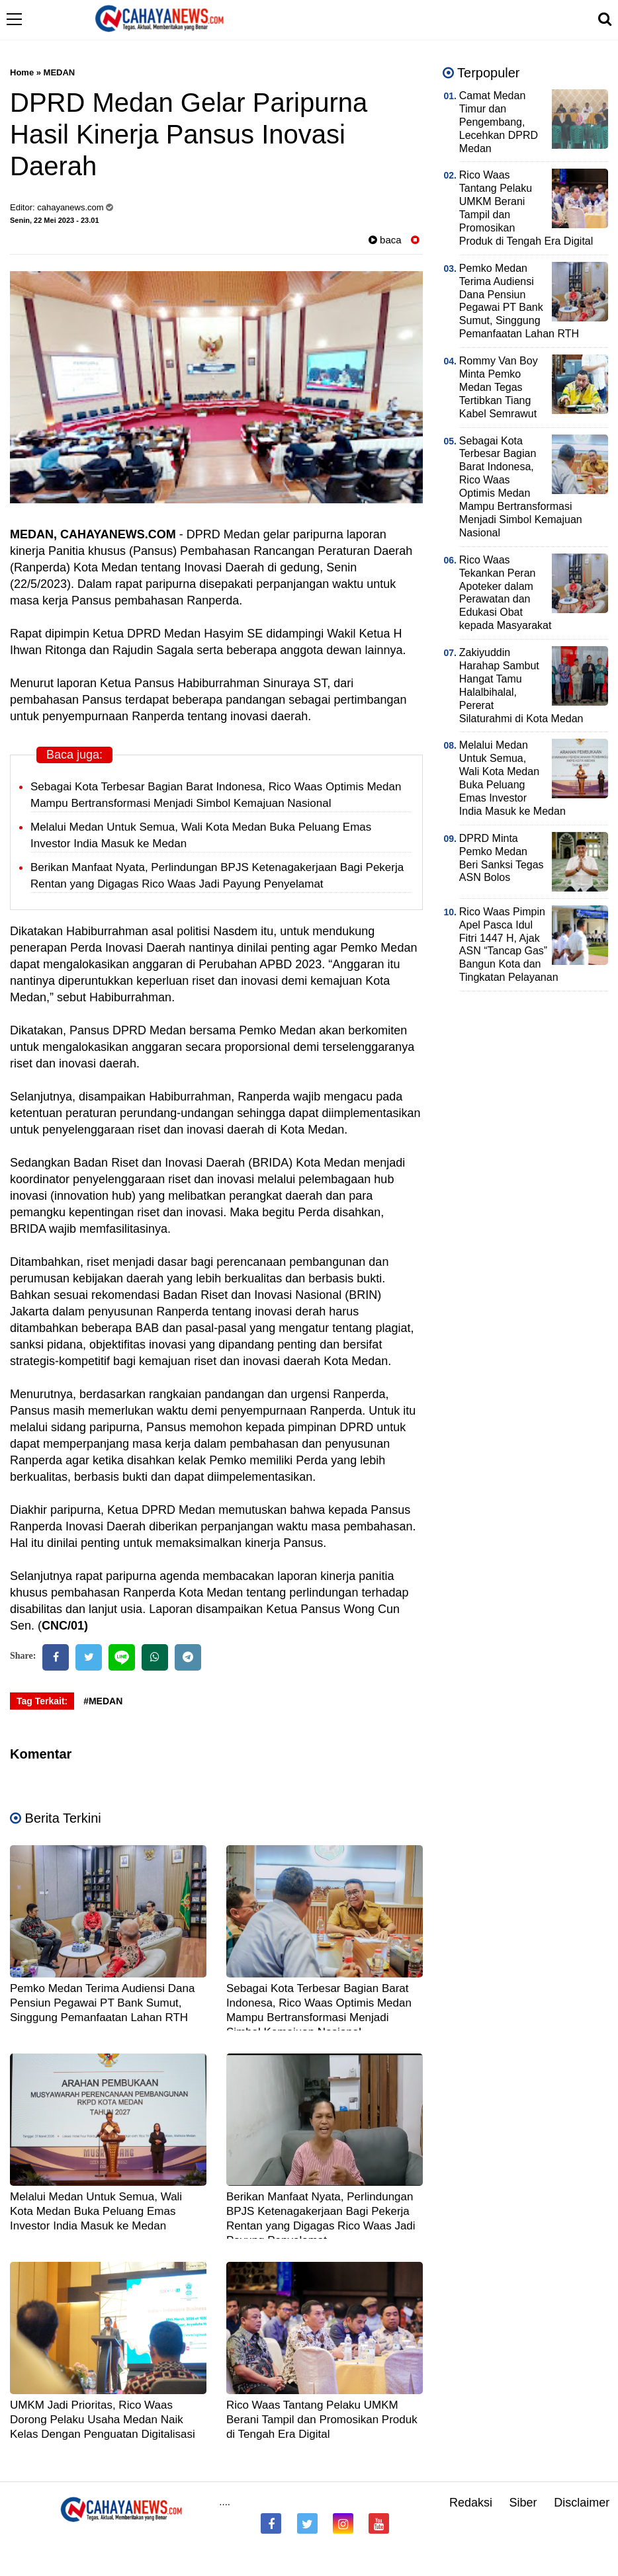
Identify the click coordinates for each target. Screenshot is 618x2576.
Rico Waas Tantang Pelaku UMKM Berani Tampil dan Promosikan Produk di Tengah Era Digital (322, 2419)
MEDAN (59, 72)
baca (385, 239)
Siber (523, 2502)
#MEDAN (102, 1701)
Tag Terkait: (42, 1701)
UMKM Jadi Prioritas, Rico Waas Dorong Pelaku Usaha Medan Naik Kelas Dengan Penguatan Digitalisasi (102, 2419)
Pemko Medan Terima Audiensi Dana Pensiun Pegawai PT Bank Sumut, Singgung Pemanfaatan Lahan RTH (102, 2003)
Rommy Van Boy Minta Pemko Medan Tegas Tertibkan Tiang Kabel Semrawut (498, 387)
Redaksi (470, 2502)
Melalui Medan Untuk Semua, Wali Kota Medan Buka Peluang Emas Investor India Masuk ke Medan (96, 2211)
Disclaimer (581, 2502)
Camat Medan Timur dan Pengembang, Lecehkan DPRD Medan (498, 122)
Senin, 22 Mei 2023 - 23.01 (54, 220)
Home (22, 72)
